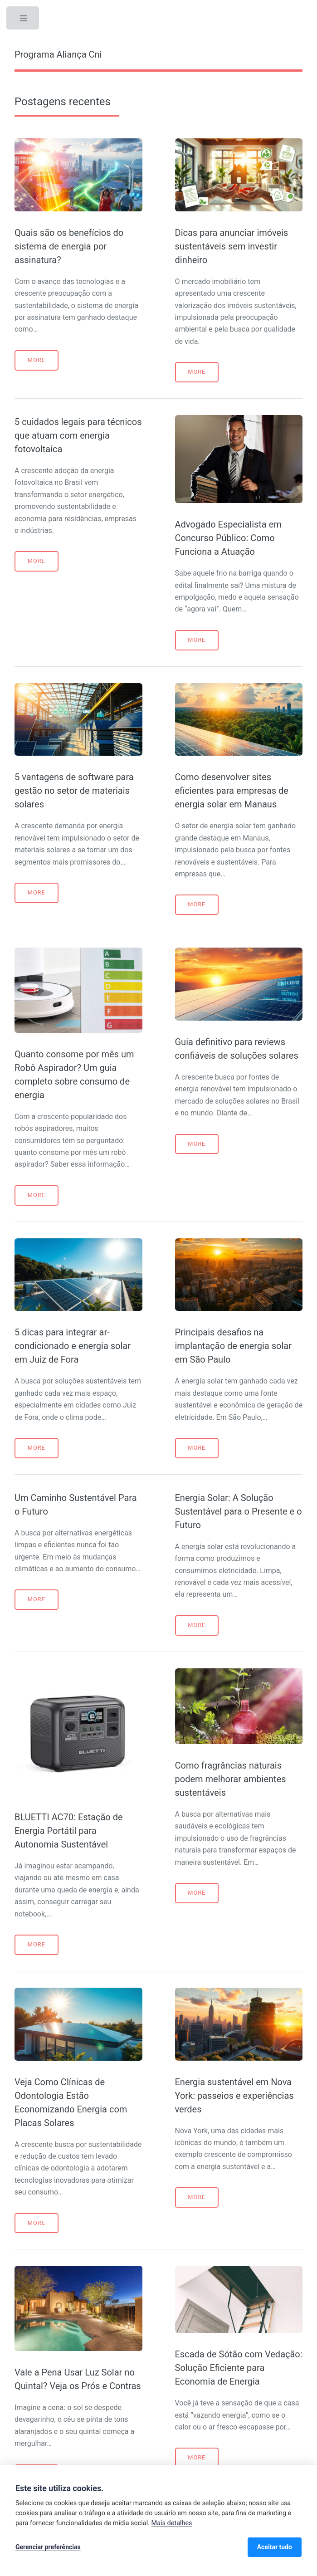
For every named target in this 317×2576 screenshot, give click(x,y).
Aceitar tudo (274, 2547)
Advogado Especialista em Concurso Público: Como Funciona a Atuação (228, 538)
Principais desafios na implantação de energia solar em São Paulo (233, 1346)
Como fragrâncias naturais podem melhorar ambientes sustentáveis (230, 1779)
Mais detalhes (171, 2523)
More (36, 360)
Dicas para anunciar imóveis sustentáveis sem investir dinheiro (231, 246)
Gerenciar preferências (48, 2547)
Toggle (23, 20)
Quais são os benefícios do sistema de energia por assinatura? (69, 246)
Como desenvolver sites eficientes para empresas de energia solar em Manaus (231, 791)
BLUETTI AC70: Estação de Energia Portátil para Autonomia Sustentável (69, 1831)
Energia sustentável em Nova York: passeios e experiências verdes (234, 2096)
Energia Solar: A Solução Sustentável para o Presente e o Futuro (238, 1511)
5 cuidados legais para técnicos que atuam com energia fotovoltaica (78, 435)
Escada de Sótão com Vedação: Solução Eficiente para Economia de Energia (238, 2368)
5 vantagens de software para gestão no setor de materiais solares (74, 791)
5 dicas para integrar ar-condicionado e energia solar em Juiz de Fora (73, 1346)
